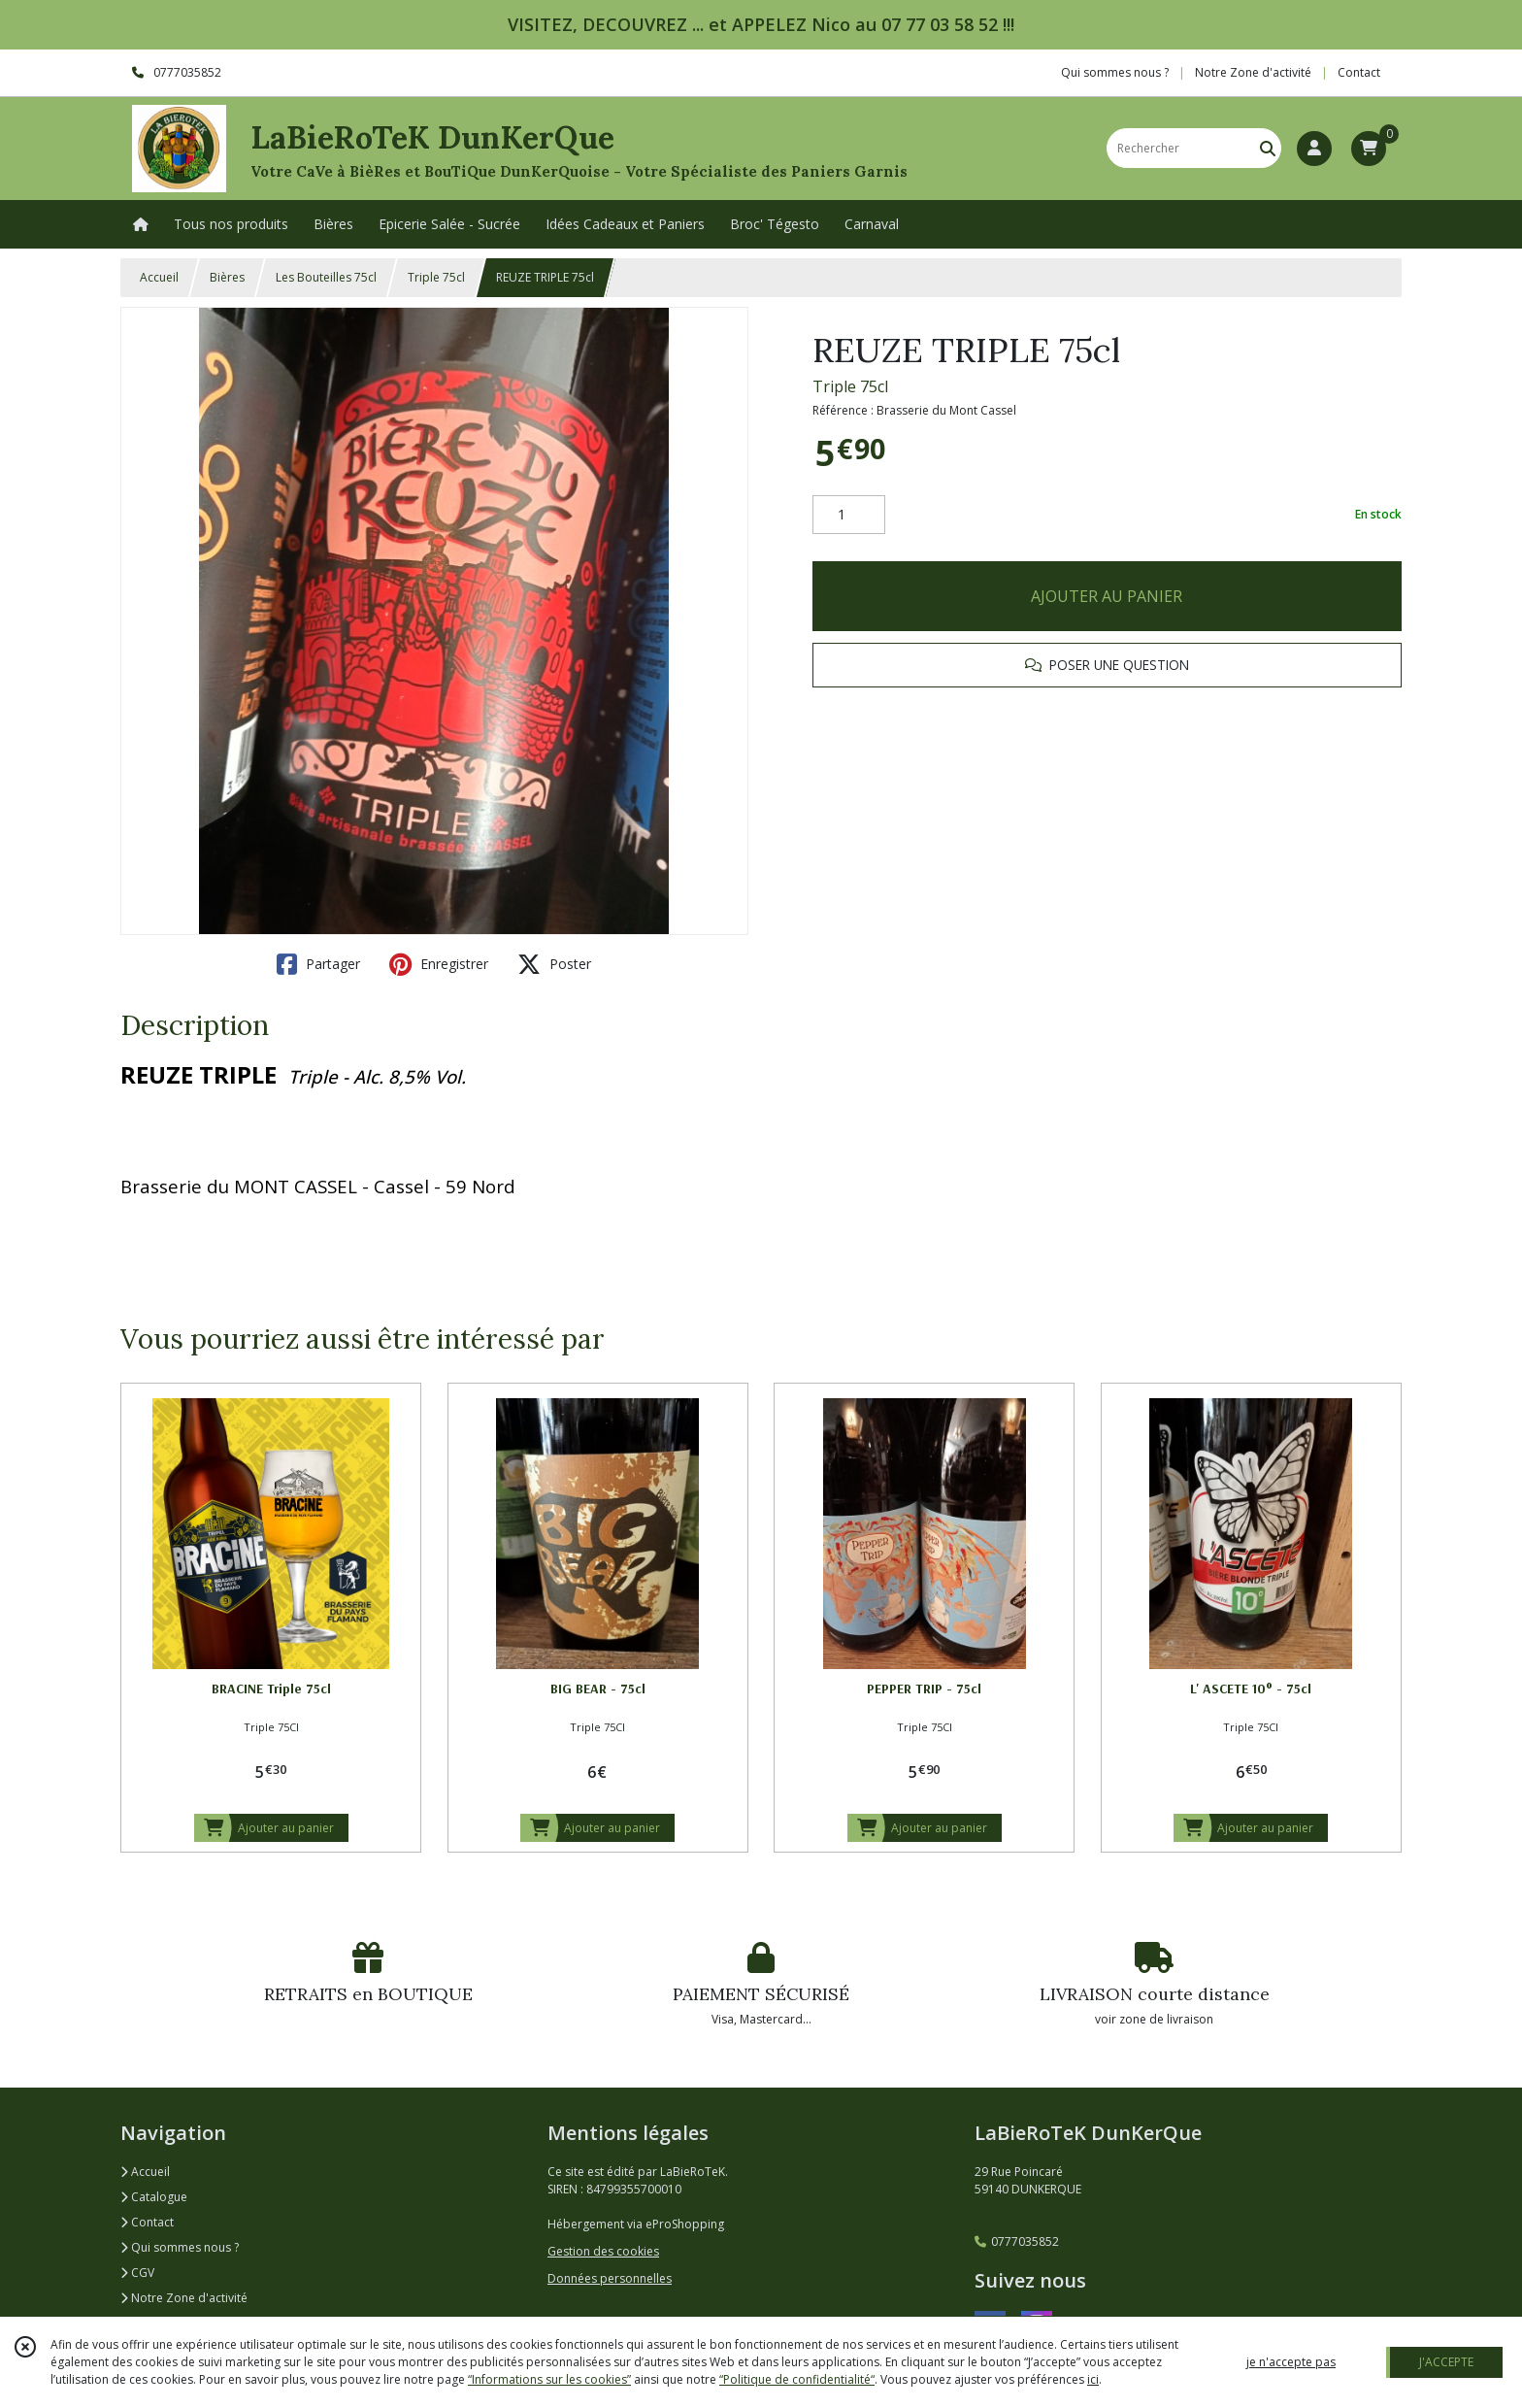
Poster (554, 964)
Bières (227, 277)
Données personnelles (609, 2278)
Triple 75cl (436, 277)
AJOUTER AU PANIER (1106, 596)
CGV (137, 2272)
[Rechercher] (1267, 148)
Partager (318, 964)
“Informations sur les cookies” (549, 2379)
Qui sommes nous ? (179, 2247)
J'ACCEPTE (1446, 2362)
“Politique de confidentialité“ (797, 2379)
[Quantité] (848, 514)
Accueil (159, 277)
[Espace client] (1314, 148)
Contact (1359, 72)
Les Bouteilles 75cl (326, 277)
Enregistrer (438, 964)
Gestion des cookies (603, 2251)
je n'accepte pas (1291, 2362)
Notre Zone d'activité (184, 2298)
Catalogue (153, 2197)
